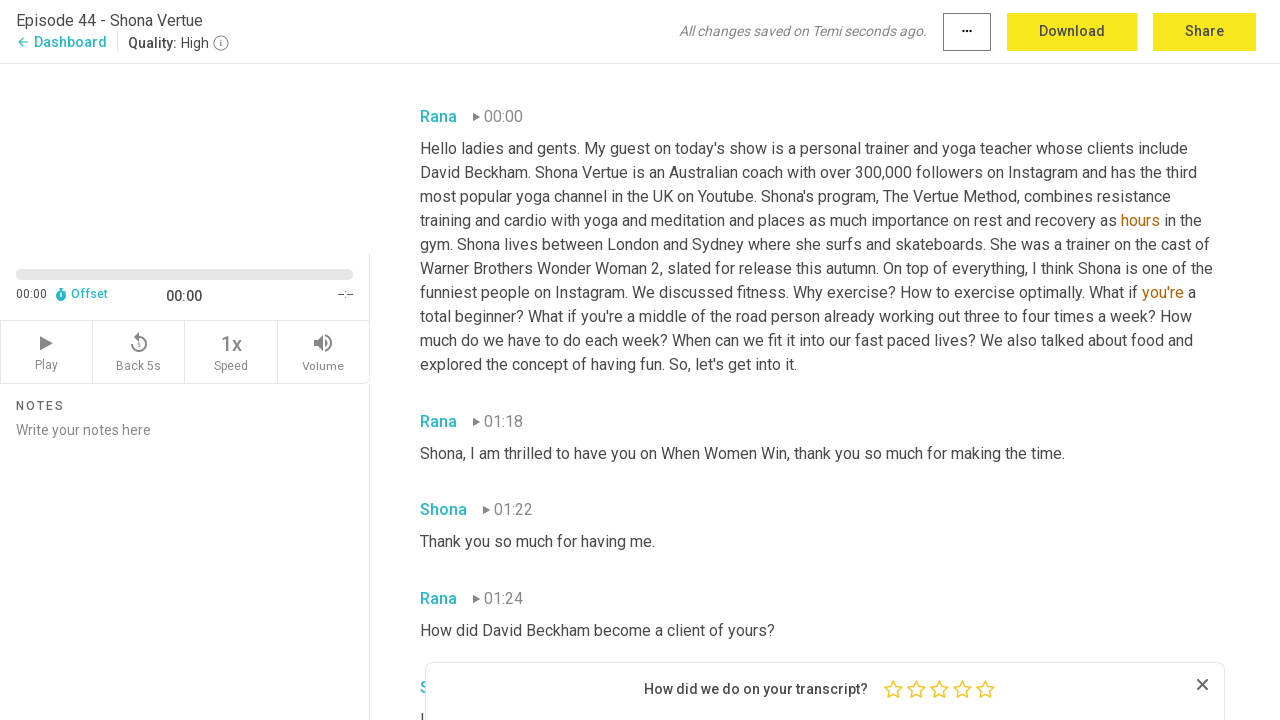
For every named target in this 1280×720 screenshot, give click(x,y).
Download (1072, 31)
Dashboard (61, 42)
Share (1204, 31)
